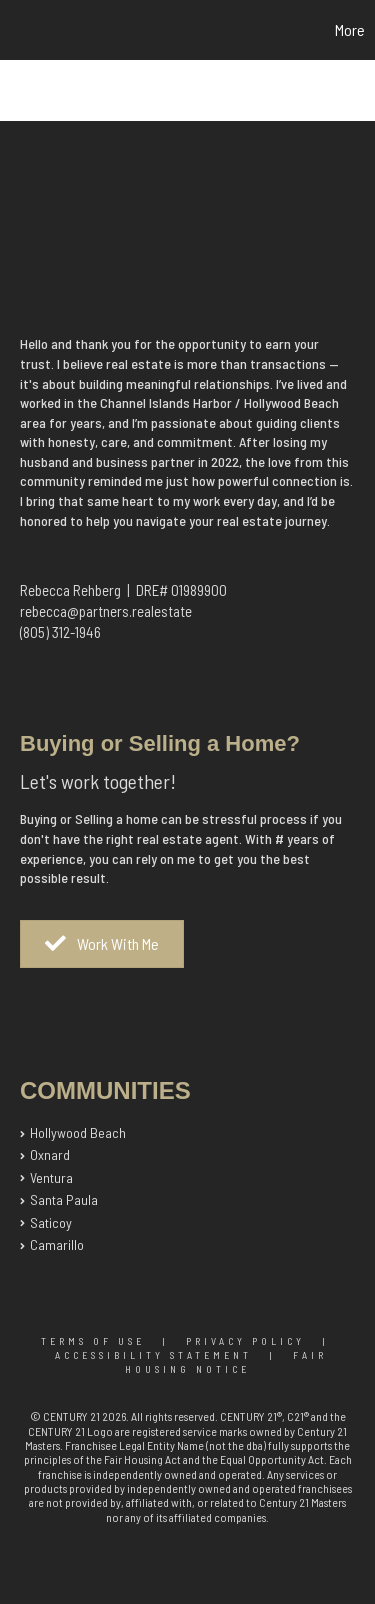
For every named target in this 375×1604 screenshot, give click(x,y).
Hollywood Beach (78, 1132)
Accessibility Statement (153, 1355)
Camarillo (57, 1244)
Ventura (51, 1177)
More (350, 29)
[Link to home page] (18, 30)
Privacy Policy (245, 1341)
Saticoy (51, 1222)
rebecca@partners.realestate (106, 611)
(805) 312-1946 (60, 632)
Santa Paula (64, 1199)
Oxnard (50, 1154)
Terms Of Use (93, 1341)
